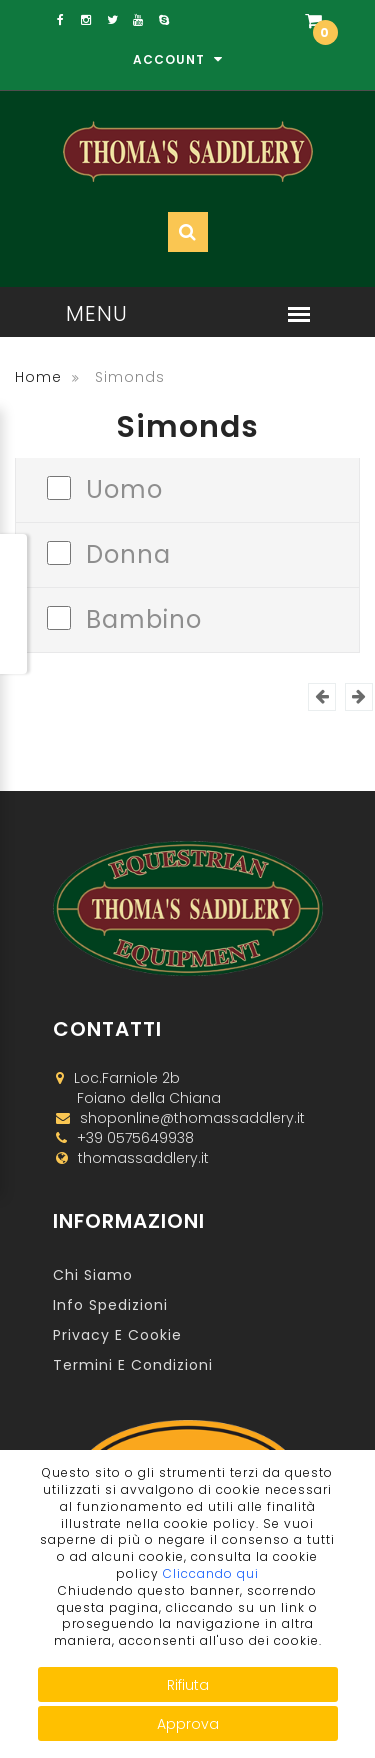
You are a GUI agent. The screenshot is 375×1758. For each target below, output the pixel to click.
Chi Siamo (93, 1275)
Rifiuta (188, 1685)
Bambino (144, 617)
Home (38, 377)
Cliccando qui (211, 1573)
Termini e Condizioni (133, 1365)
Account (178, 59)
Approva (188, 1724)
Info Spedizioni (110, 1305)
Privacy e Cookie (117, 1335)
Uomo (124, 487)
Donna (128, 552)
